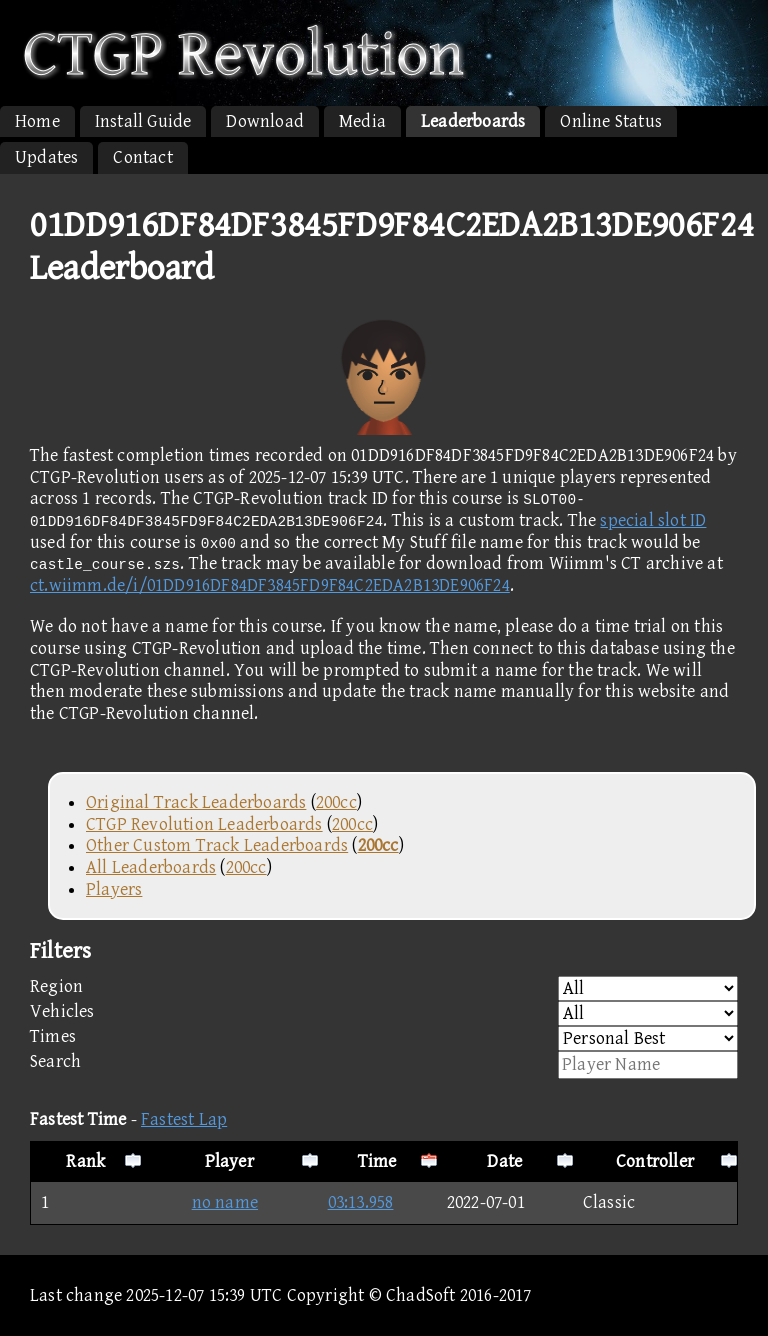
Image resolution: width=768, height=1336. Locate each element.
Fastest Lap (184, 1119)
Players (114, 889)
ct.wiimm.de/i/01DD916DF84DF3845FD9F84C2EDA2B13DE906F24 (270, 585)
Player (229, 1161)
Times (384, 1038)
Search (384, 1065)
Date (504, 1161)
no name (204, 1202)
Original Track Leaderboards (196, 802)
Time (377, 1161)
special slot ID (653, 520)
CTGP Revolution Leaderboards (204, 824)
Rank (85, 1161)
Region (384, 988)
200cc (336, 802)
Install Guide (143, 121)
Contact (142, 157)
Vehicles (384, 1013)
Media (362, 121)
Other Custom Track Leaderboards (217, 845)
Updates (46, 157)
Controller (655, 1161)
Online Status (611, 121)
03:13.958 (361, 1202)
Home (37, 121)
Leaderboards (473, 121)
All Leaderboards (151, 867)
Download (265, 121)
